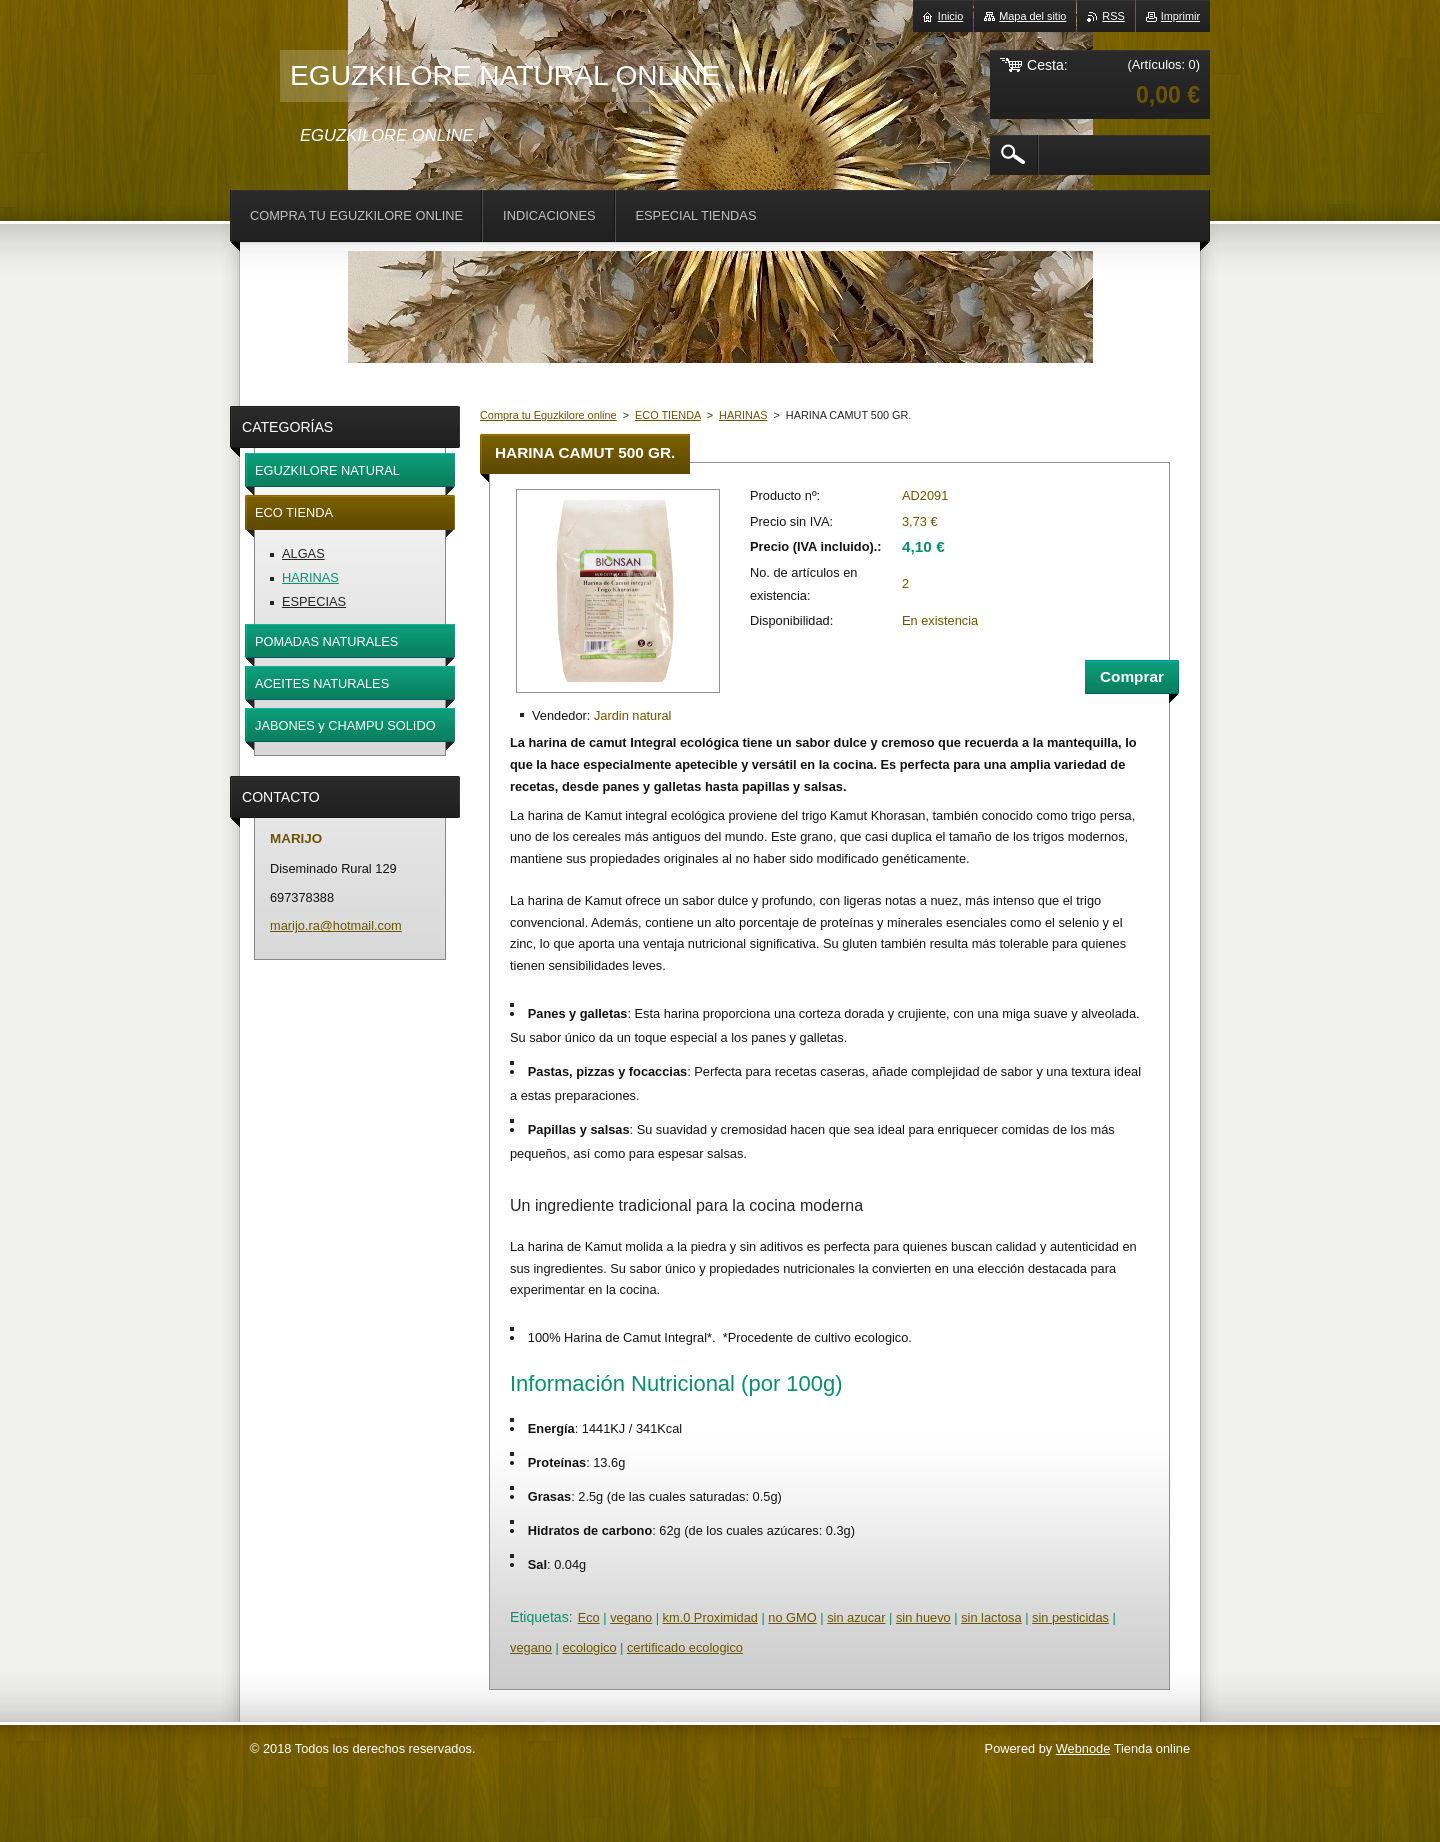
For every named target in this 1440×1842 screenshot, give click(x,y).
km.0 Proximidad (710, 1617)
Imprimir (1180, 16)
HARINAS (743, 415)
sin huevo (923, 1617)
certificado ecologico (685, 1647)
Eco (589, 1617)
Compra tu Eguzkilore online (548, 415)
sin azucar (856, 1617)
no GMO (792, 1617)
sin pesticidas (1070, 1617)
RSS (1113, 16)
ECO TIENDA (668, 415)
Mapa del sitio (1032, 16)
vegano (631, 1617)
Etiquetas (539, 1617)
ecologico (589, 1647)
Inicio (950, 16)
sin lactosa (991, 1617)
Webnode (1083, 1748)
